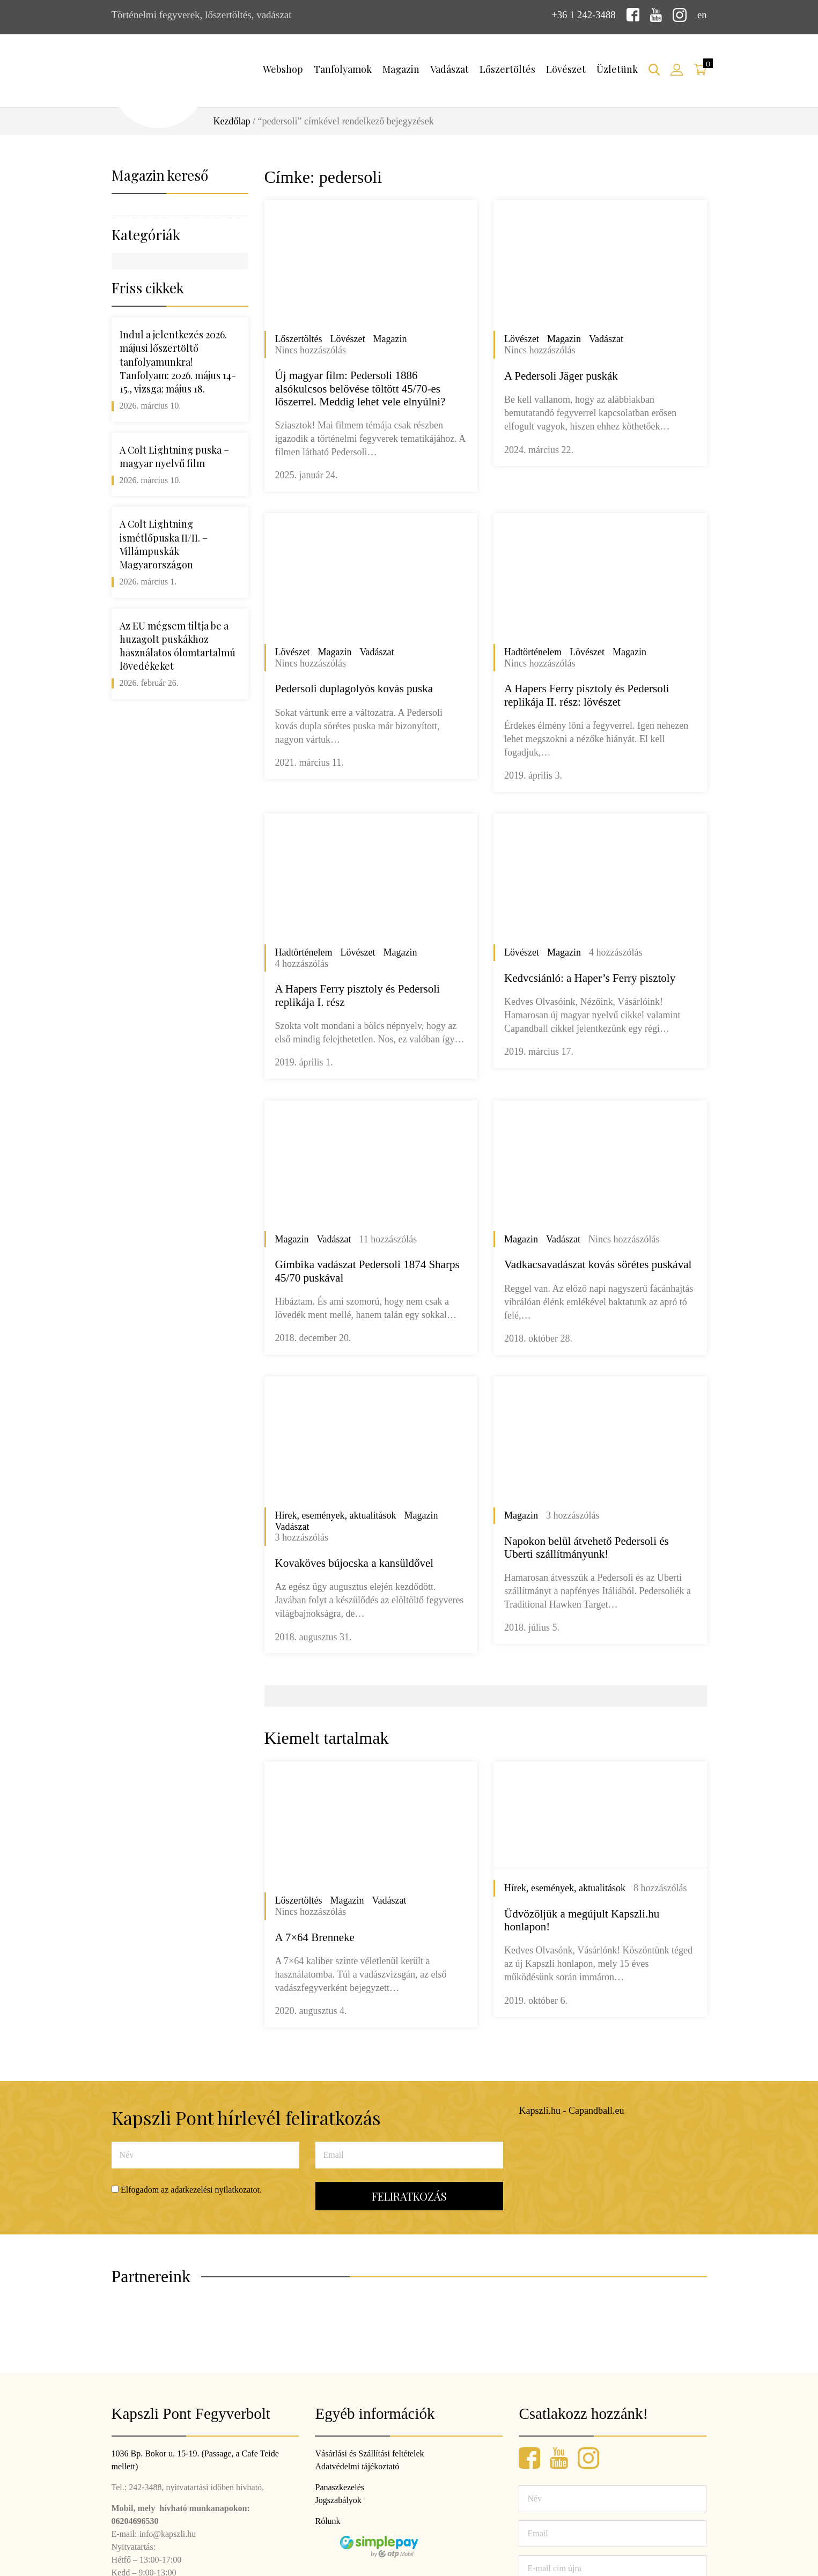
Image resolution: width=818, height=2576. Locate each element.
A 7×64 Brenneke (315, 1936)
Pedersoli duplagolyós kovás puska (354, 688)
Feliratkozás (409, 2195)
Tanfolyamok (343, 69)
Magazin (400, 69)
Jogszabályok (338, 2499)
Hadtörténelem (533, 652)
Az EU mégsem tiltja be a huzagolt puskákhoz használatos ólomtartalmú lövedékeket (177, 645)
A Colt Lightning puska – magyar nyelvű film (174, 456)
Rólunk (327, 2520)
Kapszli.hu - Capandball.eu (571, 2110)
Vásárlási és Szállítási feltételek (369, 2452)
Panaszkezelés (339, 2486)
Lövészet (566, 69)
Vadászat (449, 69)
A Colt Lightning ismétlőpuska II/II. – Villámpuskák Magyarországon (164, 544)
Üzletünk (617, 69)
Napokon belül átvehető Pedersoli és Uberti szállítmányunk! (586, 1547)
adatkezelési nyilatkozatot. (216, 2189)
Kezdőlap (231, 121)
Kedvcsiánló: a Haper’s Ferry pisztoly (589, 977)
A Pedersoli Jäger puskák (561, 375)
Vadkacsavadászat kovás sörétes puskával (597, 1264)
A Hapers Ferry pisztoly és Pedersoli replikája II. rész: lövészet (586, 695)
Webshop (283, 69)
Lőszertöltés (507, 69)
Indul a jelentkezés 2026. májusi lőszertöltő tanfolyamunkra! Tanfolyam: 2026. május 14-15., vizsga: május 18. (178, 361)
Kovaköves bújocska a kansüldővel (354, 1563)
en (702, 14)
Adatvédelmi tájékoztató (357, 2465)
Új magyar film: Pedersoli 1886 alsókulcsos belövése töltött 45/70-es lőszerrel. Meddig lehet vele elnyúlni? (360, 388)
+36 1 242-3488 (583, 14)
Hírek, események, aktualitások (335, 1515)
